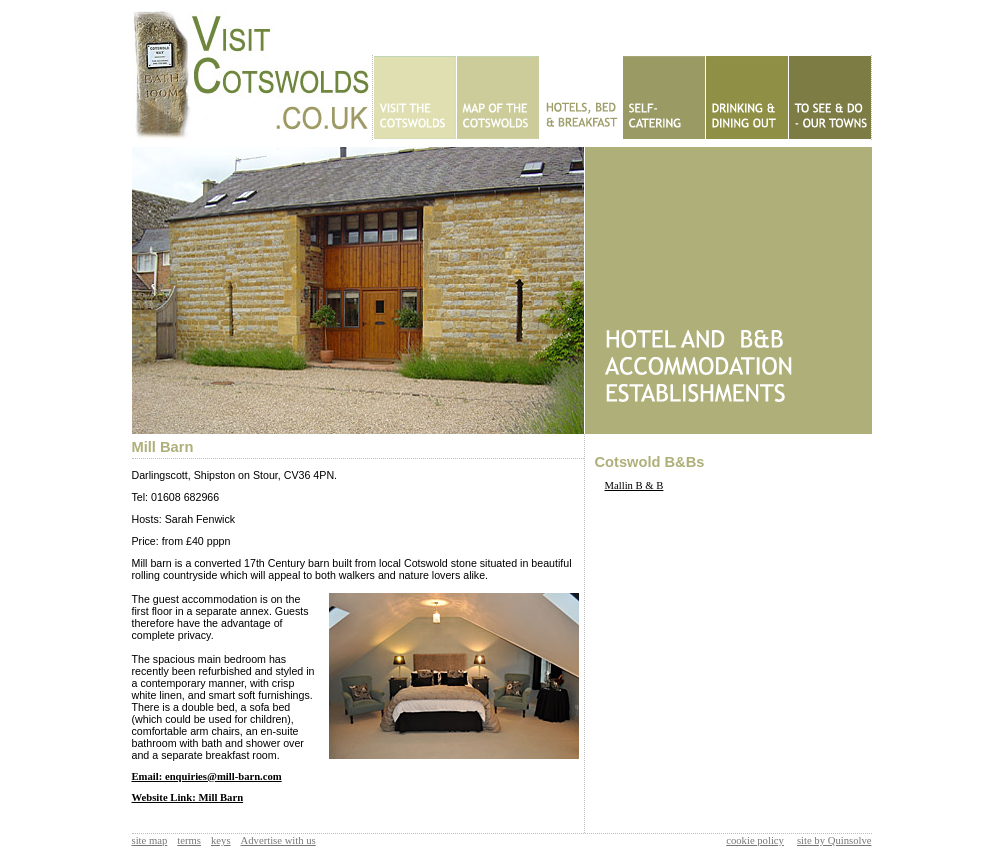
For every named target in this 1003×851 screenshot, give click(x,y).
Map (497, 97)
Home (414, 97)
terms (189, 840)
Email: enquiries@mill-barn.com (207, 776)
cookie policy (755, 840)
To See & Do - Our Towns (829, 97)
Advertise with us (278, 840)
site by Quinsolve (834, 840)
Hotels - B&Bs (580, 97)
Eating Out (746, 97)
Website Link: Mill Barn (188, 797)
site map (150, 840)
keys (221, 840)
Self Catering (663, 97)
